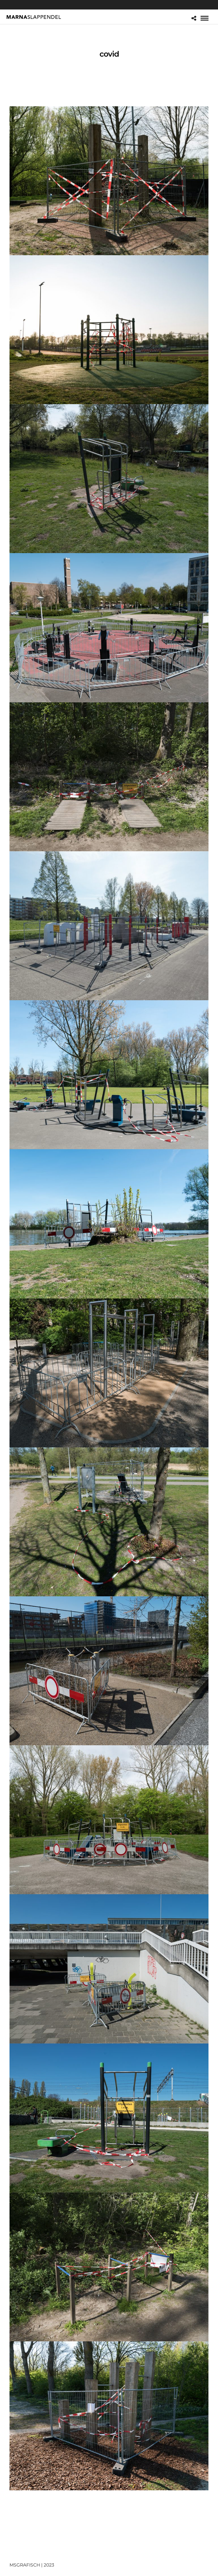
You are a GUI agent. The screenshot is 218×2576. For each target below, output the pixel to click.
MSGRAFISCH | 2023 (32, 2565)
